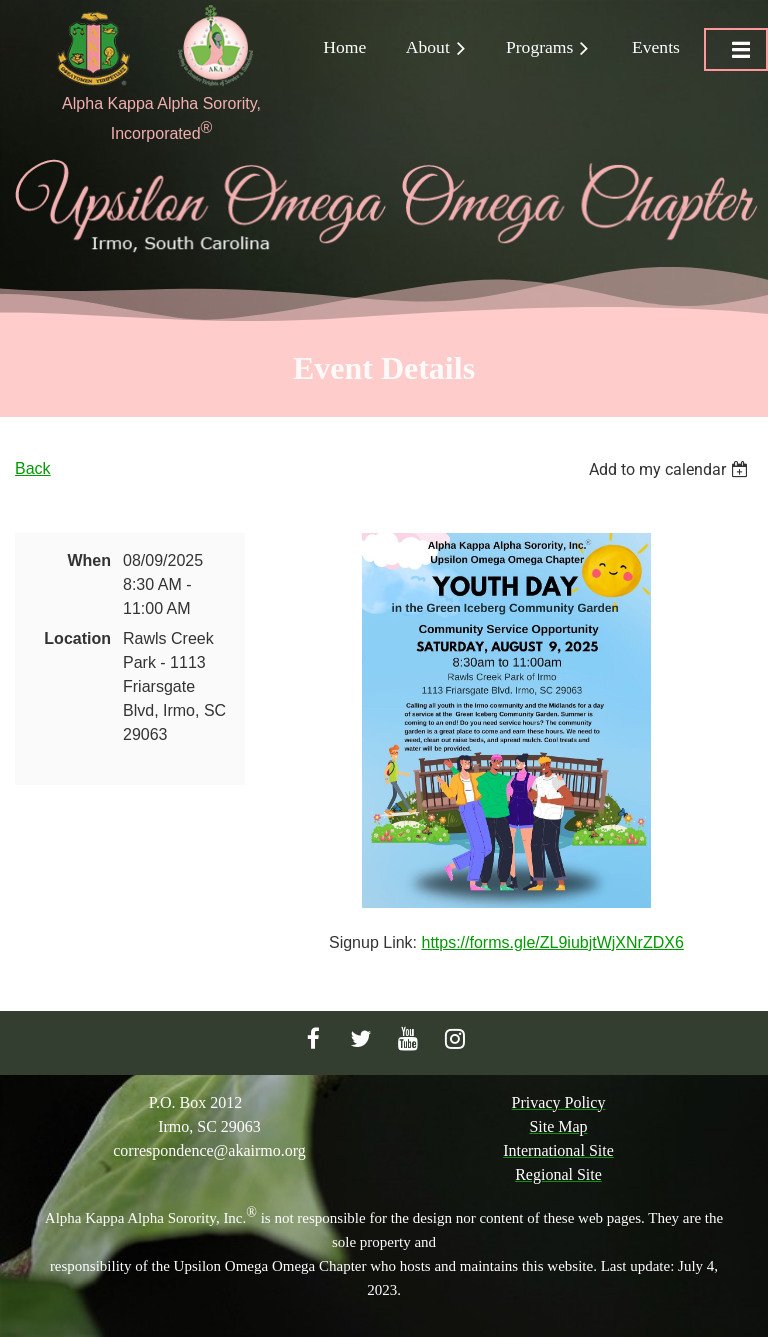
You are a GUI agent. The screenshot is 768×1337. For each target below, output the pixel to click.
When (89, 560)
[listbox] (671, 469)
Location (77, 638)
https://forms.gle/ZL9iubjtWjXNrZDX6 (552, 942)
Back (33, 468)
